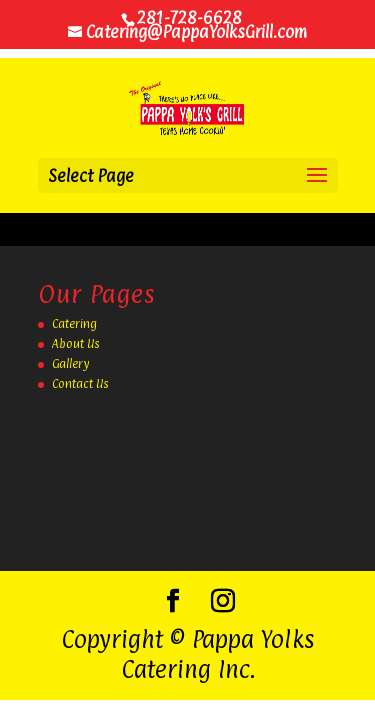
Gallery (70, 364)
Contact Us (80, 384)
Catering (74, 324)
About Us (76, 344)
